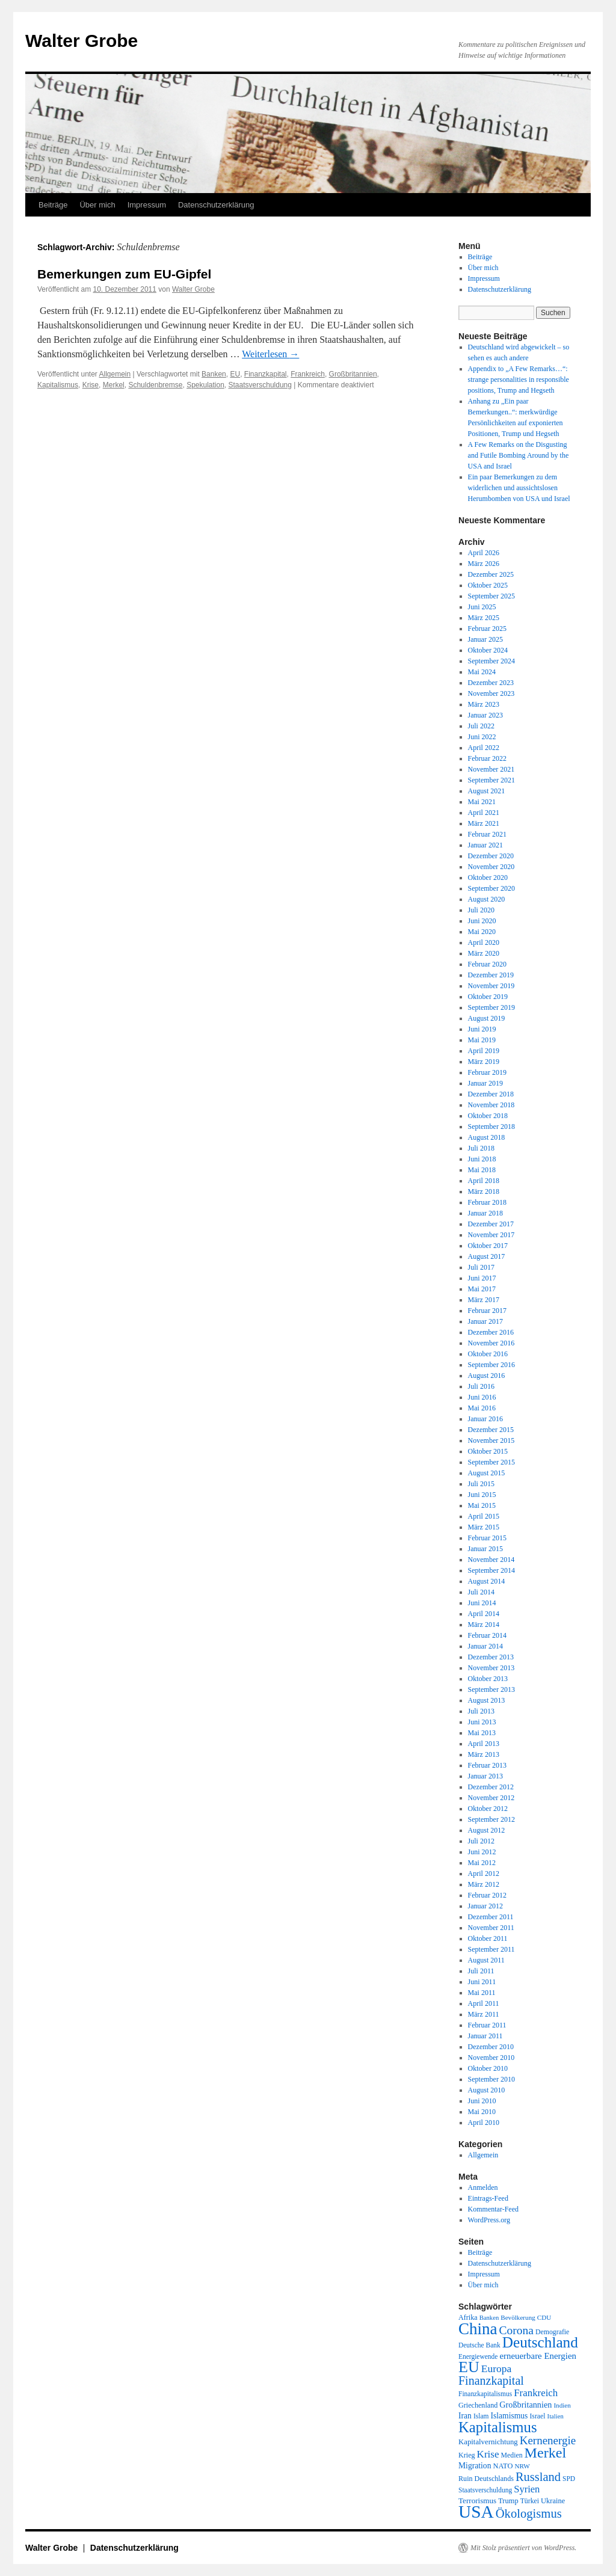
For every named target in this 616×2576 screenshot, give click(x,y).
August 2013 (486, 1700)
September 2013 (491, 1689)
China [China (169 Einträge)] (477, 2329)
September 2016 (491, 1364)
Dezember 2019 (491, 975)
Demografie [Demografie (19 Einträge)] (552, 2332)
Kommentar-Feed (493, 2209)
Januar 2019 (485, 1083)
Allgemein (115, 374)
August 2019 (486, 1018)
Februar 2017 (487, 1310)
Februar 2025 (487, 628)
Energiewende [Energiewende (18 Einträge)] (477, 2356)
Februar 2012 (487, 1895)
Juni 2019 (482, 1029)
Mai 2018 (482, 1170)
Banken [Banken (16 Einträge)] (489, 2317)
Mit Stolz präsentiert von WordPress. (523, 2548)
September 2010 (491, 2079)
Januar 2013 (485, 1776)
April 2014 (483, 1613)
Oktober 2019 (488, 996)
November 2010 (491, 2057)
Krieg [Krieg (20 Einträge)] (466, 2455)
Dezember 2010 (491, 2047)
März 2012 (483, 1884)
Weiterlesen (270, 354)
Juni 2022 (482, 737)
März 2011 (483, 2014)
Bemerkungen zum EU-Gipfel (124, 274)
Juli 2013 (481, 1711)
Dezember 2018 (491, 1094)
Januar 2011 (485, 2036)
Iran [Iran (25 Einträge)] (465, 2415)
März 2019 (483, 1061)
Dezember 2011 (491, 1917)
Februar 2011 (487, 2025)
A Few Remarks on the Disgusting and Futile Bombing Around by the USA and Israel (518, 455)
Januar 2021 (485, 845)
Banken (214, 374)
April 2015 (483, 1516)
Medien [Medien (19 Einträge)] (512, 2455)
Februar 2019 (487, 1072)
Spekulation (205, 385)
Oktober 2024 (488, 650)
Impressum (147, 204)
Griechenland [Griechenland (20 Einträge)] (477, 2405)
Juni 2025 (482, 607)
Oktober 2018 (488, 1115)
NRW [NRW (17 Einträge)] (521, 2466)
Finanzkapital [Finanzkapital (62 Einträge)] (491, 2380)
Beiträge (52, 204)
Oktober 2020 (488, 877)
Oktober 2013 (488, 1678)
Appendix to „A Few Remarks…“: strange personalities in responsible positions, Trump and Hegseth (518, 379)
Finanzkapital (265, 374)
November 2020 (491, 866)
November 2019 (491, 986)
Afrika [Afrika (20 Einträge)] (468, 2317)
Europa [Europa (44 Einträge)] (496, 2368)
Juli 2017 (481, 1267)
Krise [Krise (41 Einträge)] (488, 2454)
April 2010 (483, 2122)
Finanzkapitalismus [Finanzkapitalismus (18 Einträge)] (485, 2393)
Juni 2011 (482, 1982)
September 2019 (491, 1007)
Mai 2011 (482, 1992)
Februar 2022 (487, 758)
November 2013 (491, 1668)
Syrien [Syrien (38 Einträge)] (527, 2489)
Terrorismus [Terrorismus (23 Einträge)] (477, 2500)
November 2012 (491, 1798)
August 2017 (486, 1256)
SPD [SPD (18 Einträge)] (568, 2478)
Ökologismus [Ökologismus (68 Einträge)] (529, 2513)
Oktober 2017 (488, 1245)
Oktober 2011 (488, 1938)
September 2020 (491, 888)
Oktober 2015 (488, 1451)
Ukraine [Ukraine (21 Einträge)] (553, 2501)
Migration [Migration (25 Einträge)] (474, 2465)
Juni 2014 (482, 1603)
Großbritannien (353, 374)
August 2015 (486, 1473)
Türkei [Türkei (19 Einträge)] (529, 2501)
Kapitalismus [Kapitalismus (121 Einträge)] (497, 2427)
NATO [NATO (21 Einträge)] (503, 2466)
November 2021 (491, 769)
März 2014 (483, 1624)
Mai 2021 (482, 802)
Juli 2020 (481, 910)
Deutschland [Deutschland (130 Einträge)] (540, 2342)
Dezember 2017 (491, 1224)
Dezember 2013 (491, 1657)
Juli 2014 (481, 1592)
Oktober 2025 (488, 585)
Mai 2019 (482, 1040)
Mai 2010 (482, 2111)
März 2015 (483, 1527)
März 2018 (483, 1191)
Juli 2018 (481, 1148)
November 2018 (491, 1105)
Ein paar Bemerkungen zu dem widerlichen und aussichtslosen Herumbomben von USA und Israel (519, 488)
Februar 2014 (487, 1635)
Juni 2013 (482, 1722)
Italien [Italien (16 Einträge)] (555, 2416)
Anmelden (483, 2187)
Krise (90, 385)
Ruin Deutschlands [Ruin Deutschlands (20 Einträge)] (486, 2478)
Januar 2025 (485, 639)
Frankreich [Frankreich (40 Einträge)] (536, 2393)
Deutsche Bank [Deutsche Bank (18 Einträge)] (479, 2345)
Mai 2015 (482, 1505)
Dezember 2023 (491, 682)
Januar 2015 (485, 1549)
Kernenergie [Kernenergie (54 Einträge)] (548, 2440)
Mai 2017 (482, 1289)
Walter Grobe (81, 41)
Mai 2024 (482, 672)
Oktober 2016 (488, 1354)
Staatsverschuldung (260, 385)
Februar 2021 (487, 834)
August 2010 (486, 2090)
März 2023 (483, 704)
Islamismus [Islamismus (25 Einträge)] (509, 2415)
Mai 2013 (482, 1733)
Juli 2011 (481, 1971)
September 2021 (491, 780)
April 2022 (483, 747)
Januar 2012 (485, 1906)
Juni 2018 (482, 1159)
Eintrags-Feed (488, 2198)
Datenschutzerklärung (216, 204)
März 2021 (483, 823)
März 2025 (483, 617)
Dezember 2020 (491, 856)
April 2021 (483, 812)
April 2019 (483, 1051)
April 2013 (483, 1743)
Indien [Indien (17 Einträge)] (561, 2405)
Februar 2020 (487, 964)
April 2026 (483, 553)
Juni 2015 (482, 1494)
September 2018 (491, 1126)
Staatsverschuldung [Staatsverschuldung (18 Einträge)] (485, 2490)
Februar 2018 (487, 1202)
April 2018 (483, 1180)
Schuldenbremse (155, 385)
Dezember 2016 (491, 1332)
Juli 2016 (481, 1386)
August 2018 (486, 1137)
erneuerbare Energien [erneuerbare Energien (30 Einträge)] (537, 2356)
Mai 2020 (482, 931)
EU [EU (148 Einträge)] (468, 2367)
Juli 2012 (481, 1841)
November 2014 (491, 1559)
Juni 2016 (482, 1397)
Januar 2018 (485, 1213)
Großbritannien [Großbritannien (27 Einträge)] (525, 2404)
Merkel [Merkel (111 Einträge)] (546, 2453)
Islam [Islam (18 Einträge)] (480, 2416)
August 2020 (486, 899)
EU (235, 374)
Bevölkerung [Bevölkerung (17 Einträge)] (517, 2317)
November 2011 (491, 1927)
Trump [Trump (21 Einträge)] (508, 2501)
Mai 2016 (482, 1408)
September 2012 (491, 1819)
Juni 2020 (482, 921)
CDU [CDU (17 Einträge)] (544, 2317)
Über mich (97, 204)
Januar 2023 (485, 715)
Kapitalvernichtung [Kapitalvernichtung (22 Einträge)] (488, 2442)
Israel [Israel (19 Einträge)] (537, 2416)
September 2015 (491, 1462)
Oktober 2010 (488, 2068)
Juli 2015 (481, 1484)
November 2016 (491, 1343)
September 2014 (491, 1570)
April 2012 (483, 1873)
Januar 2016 (485, 1419)
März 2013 (483, 1754)
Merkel (114, 385)
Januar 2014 (485, 1646)
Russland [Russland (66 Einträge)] (538, 2476)
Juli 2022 (481, 726)
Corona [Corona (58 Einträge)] (516, 2330)
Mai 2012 (482, 1862)
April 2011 (483, 2003)
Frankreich (308, 374)
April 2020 (483, 942)
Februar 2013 (487, 1765)
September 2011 (491, 1949)
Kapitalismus (57, 385)
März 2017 (483, 1300)
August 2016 (486, 1375)
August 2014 (486, 1581)
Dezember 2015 (491, 1429)
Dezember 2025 (491, 574)
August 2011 (486, 1960)
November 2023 (491, 693)
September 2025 (491, 596)
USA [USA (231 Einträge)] (476, 2511)
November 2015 (491, 1440)
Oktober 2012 (488, 1808)
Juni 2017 (482, 1278)
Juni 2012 (482, 1852)
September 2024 (491, 661)
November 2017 (491, 1235)
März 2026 (483, 563)
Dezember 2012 (491, 1787)
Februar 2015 (487, 1538)
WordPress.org (489, 2220)
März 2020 (483, 953)
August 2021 (486, 791)
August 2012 (486, 1830)
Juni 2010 (482, 2101)
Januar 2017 (485, 1321)
